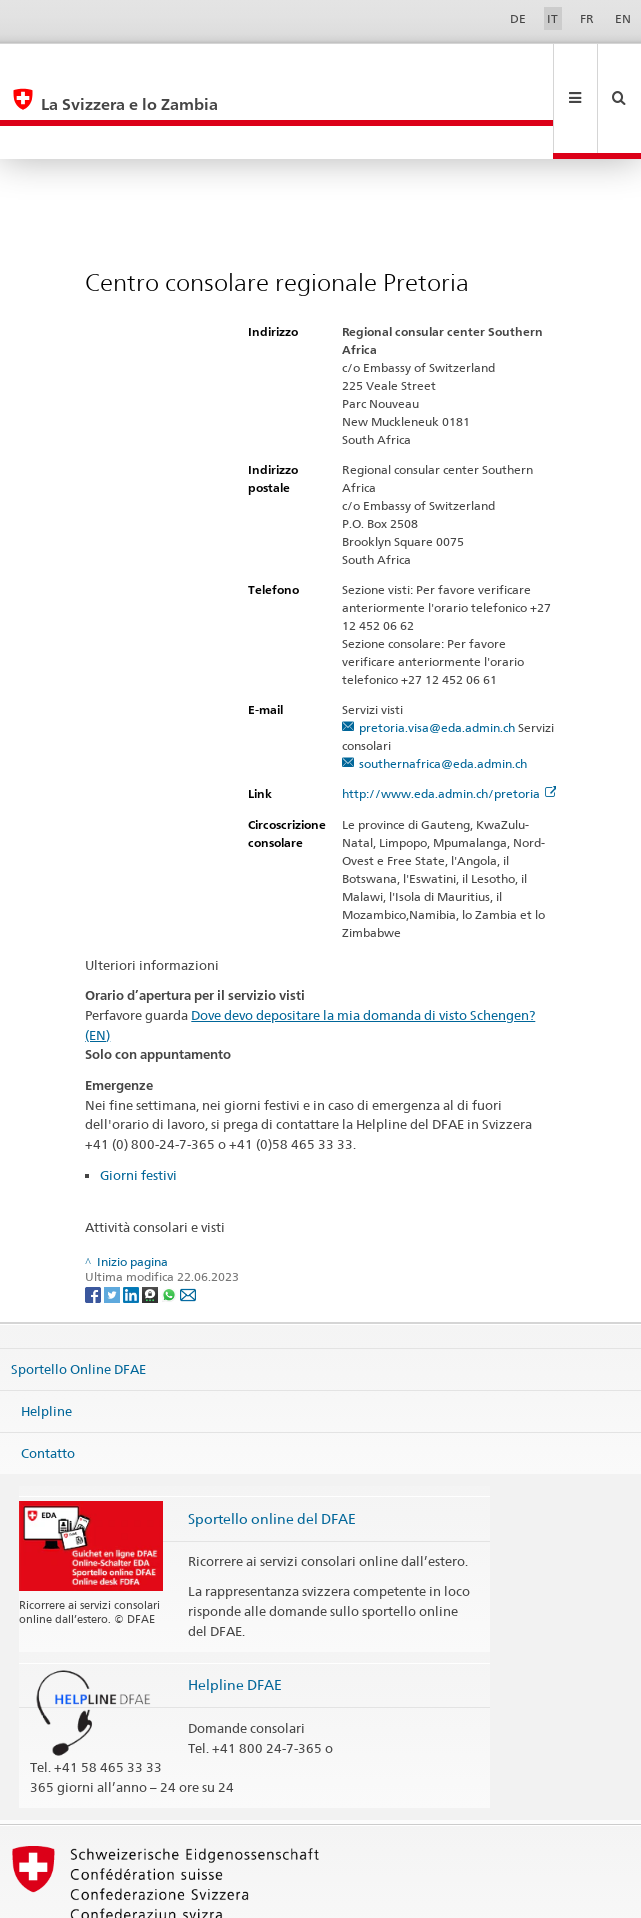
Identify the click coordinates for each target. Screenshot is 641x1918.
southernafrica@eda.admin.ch (443, 696)
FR (587, 18)
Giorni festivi (138, 1108)
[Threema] (151, 1226)
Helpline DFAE (235, 1617)
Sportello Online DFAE (78, 1302)
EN (623, 18)
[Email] (188, 1226)
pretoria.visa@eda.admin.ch (437, 660)
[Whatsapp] (170, 1226)
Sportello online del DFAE (272, 1451)
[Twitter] (113, 1226)
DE (518, 18)
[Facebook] (94, 1226)
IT (552, 18)
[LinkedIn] (132, 1226)
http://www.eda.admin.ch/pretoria (449, 726)
